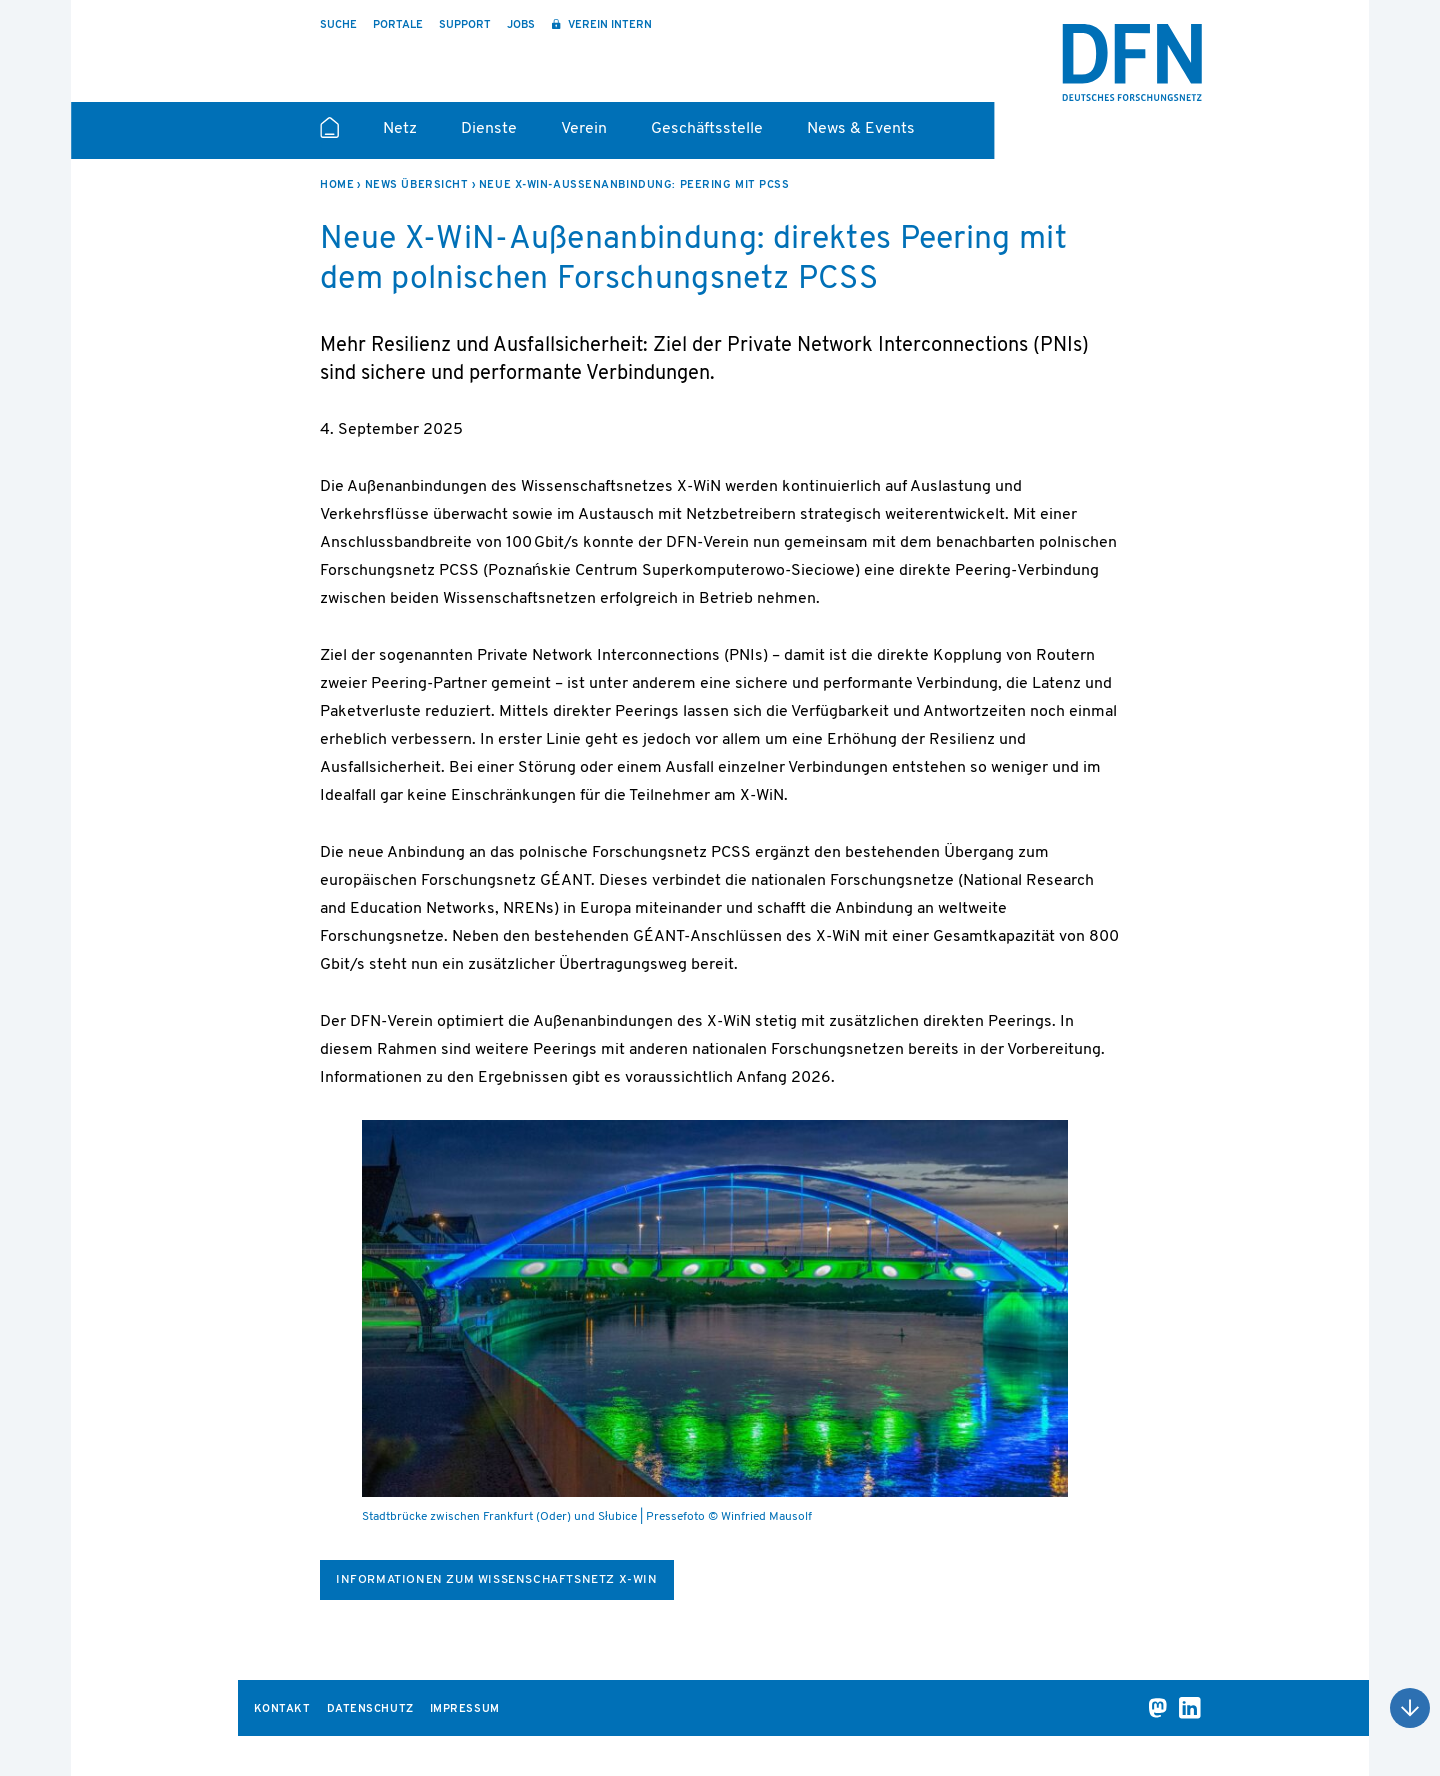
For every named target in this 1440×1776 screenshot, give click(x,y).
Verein (584, 129)
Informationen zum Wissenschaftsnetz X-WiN (497, 1580)
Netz (400, 129)
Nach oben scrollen (1410, 1708)
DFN (1132, 63)
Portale (398, 25)
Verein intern (608, 25)
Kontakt (282, 1709)
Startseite (329, 136)
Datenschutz (370, 1709)
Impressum (465, 1709)
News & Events (861, 129)
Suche (338, 25)
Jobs (521, 25)
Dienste (489, 129)
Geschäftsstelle (707, 129)
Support (465, 25)
